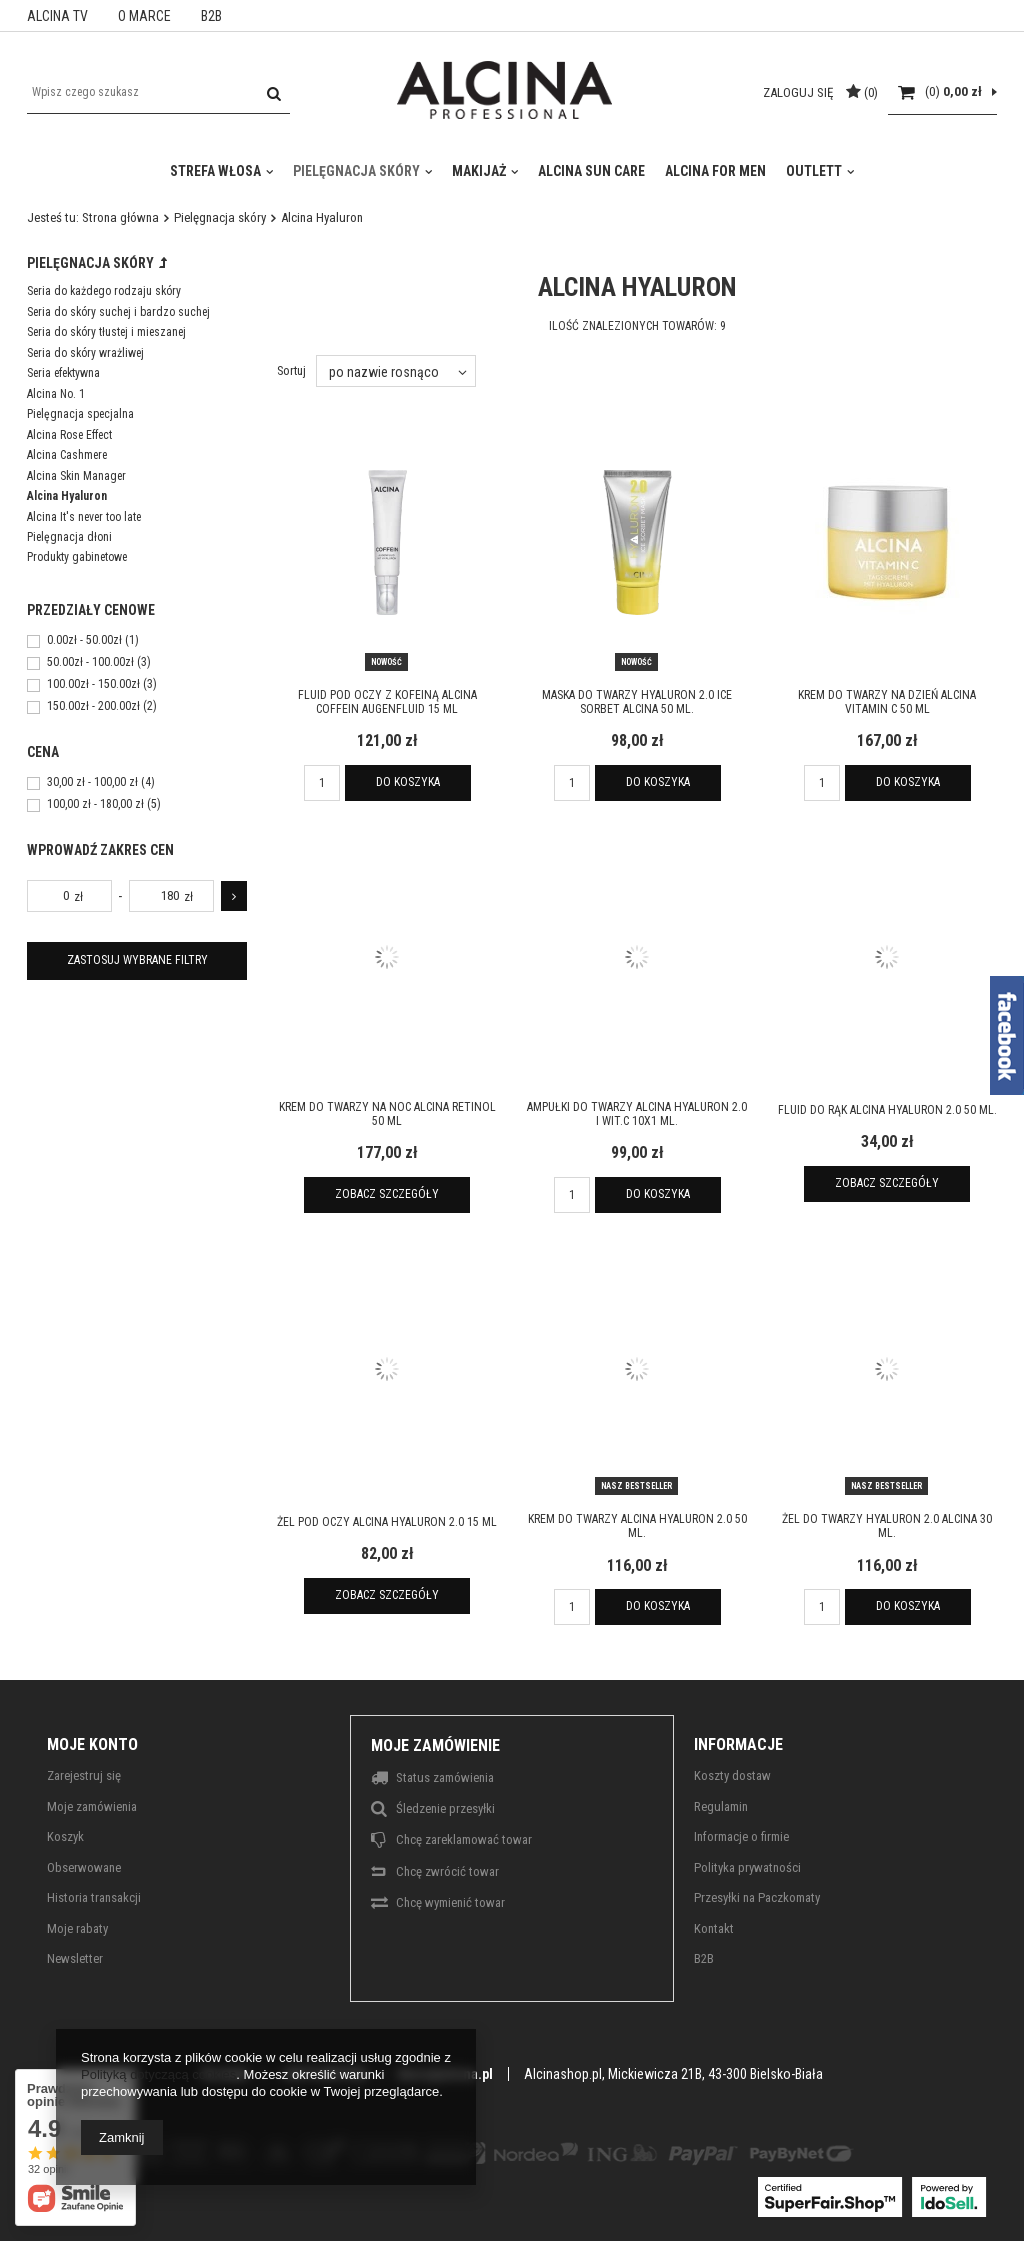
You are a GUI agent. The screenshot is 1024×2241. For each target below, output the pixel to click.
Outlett (814, 171)
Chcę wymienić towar (450, 1902)
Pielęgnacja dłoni (69, 537)
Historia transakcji (94, 1897)
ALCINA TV (57, 16)
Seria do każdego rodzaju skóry (104, 291)
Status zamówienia (445, 1777)
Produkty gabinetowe (77, 557)
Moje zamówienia (92, 1806)
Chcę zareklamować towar (464, 1839)
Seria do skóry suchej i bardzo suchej (118, 312)
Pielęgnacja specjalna (80, 414)
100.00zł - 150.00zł (93, 685)
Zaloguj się (799, 92)
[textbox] (158, 92)
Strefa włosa (215, 171)
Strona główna (120, 217)
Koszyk (65, 1836)
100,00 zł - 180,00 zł (95, 805)
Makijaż (479, 171)
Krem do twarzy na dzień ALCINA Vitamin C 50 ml (887, 702)
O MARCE (144, 16)
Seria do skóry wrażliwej (85, 353)
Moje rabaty (77, 1928)
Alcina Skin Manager (76, 476)
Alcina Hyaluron (67, 496)
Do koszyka (408, 782)
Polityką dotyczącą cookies (158, 2074)
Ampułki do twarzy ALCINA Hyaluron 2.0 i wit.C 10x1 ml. (637, 1114)
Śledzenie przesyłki (445, 1808)
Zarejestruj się (84, 1775)
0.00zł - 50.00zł (84, 641)
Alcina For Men (715, 171)
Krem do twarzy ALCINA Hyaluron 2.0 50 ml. (637, 1526)
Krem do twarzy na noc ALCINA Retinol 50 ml (387, 1114)
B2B (211, 16)
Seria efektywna (63, 373)
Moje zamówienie (435, 1745)
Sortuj (291, 370)
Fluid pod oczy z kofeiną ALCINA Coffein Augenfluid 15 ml (387, 702)
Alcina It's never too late (84, 517)
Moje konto (92, 1744)
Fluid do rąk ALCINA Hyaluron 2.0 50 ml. (887, 1110)
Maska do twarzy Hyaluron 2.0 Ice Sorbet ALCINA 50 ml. (637, 702)
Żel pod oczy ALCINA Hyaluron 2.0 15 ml (387, 1522)
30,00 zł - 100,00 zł (92, 783)
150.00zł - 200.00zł (93, 707)
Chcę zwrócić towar (447, 1871)
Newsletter (75, 1958)
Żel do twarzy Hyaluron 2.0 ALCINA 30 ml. (887, 1526)
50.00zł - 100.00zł (90, 663)
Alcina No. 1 (56, 394)
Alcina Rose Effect (69, 435)
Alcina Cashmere (67, 455)
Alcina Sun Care (591, 171)
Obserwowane (84, 1867)
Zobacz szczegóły (387, 1194)
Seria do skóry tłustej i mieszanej (106, 332)
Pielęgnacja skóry (356, 171)
